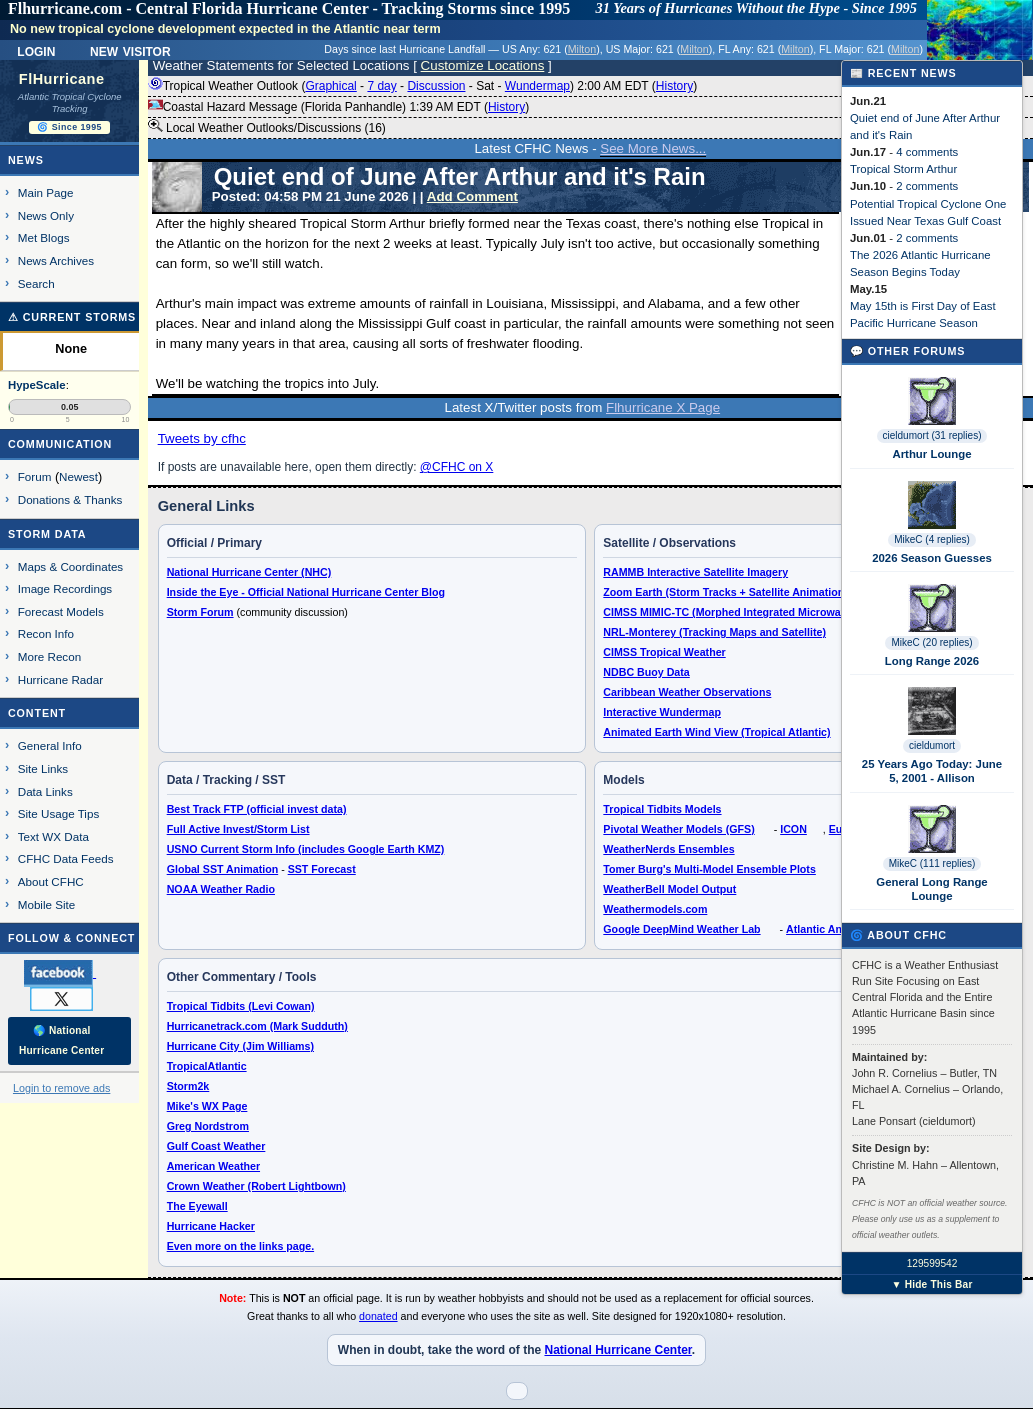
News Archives (56, 260)
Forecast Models (61, 611)
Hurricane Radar (60, 679)
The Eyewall (197, 1206)
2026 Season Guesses (932, 558)
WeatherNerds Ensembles (668, 849)
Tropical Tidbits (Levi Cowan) (241, 1006)
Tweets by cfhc (202, 438)
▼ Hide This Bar (931, 1284)
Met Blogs (44, 237)
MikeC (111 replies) (932, 863)
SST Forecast (322, 869)
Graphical (330, 86)
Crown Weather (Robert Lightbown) (256, 1186)
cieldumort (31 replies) (932, 435)
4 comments (927, 152)
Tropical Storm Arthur (903, 169)
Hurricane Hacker (211, 1226)
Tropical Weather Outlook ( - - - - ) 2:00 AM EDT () (423, 86)
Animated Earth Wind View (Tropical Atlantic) (716, 732)
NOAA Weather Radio (221, 889)
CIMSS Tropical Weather (664, 652)
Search (36, 283)
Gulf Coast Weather (216, 1146)
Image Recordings (65, 588)
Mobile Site (47, 904)
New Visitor (130, 50)
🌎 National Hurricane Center (61, 1040)
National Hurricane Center (617, 1350)
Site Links (43, 768)
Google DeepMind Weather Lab (681, 929)
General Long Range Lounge (931, 889)
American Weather (213, 1166)
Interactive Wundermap (662, 712)
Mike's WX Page (207, 1106)
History (674, 86)
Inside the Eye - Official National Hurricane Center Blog (306, 592)
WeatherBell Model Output (669, 889)
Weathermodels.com (655, 909)
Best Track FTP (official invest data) (257, 809)
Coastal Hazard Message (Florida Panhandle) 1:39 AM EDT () (339, 107)
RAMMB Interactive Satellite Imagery (695, 572)
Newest (78, 476)
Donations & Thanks (70, 499)
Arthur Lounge (931, 454)
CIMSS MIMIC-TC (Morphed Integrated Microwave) (729, 612)
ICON (793, 829)
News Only (46, 215)
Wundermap (537, 86)
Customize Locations (483, 65)
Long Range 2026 (932, 661)
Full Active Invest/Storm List (238, 829)
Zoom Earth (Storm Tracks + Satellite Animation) (725, 592)
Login (36, 50)
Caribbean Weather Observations (687, 692)
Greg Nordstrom (208, 1126)
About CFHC (51, 881)
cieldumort (932, 745)
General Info (50, 745)
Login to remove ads (61, 1088)
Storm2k (188, 1086)
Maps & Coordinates (70, 566)
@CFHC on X (457, 467)
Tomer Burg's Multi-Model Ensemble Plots (709, 869)
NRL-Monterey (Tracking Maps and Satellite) (714, 632)
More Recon (49, 656)
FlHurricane (62, 79)
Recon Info (46, 633)
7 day (381, 86)
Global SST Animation (223, 869)
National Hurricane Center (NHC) (249, 572)
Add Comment (472, 196)
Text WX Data (53, 836)
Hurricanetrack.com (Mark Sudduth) (257, 1026)
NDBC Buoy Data (646, 672)
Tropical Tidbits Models (662, 809)
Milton (582, 49)
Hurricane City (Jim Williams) (240, 1046)
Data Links (45, 791)
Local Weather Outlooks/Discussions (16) (267, 127)
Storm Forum (200, 612)
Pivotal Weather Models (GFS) (678, 829)
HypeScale (37, 385)
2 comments (927, 186)
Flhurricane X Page (663, 407)
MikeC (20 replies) (931, 642)
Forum (35, 476)
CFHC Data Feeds (66, 858)
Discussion (436, 86)
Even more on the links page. (240, 1246)
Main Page (46, 192)
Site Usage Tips (59, 813)
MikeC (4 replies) (932, 539)
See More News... (653, 148)
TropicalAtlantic (207, 1066)
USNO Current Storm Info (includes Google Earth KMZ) (306, 849)
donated (378, 1316)
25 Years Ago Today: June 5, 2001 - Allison (932, 771)
